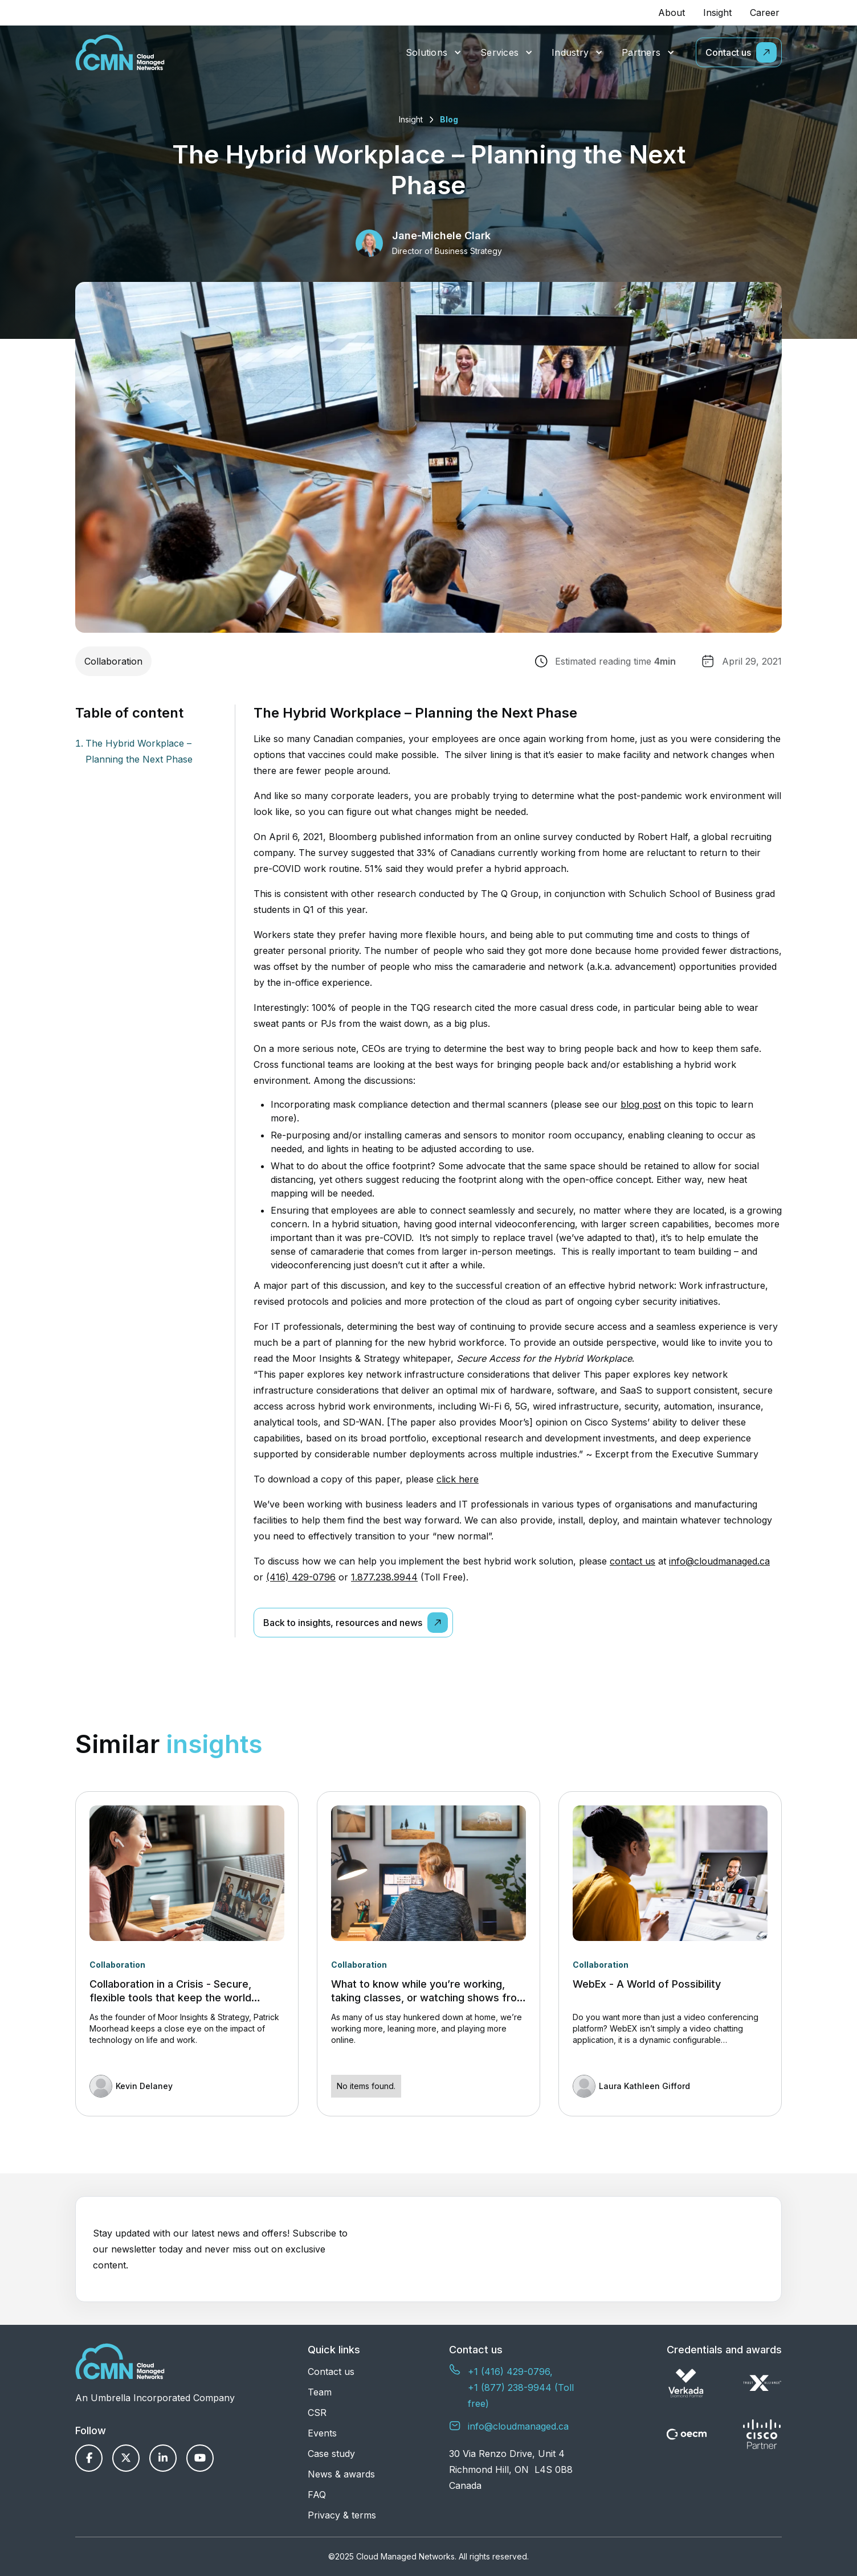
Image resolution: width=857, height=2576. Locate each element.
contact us (632, 1561)
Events (322, 2433)
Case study (331, 2453)
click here (457, 1479)
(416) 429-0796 (301, 1577)
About (671, 12)
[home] (120, 52)
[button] (433, 52)
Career (765, 12)
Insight (717, 12)
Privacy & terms (342, 2515)
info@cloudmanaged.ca (719, 1561)
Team (320, 2392)
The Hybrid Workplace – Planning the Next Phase (139, 751)
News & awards (341, 2474)
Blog (449, 119)
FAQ (317, 2494)
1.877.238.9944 (384, 1577)
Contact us (331, 2371)
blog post (641, 1104)
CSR (317, 2412)
